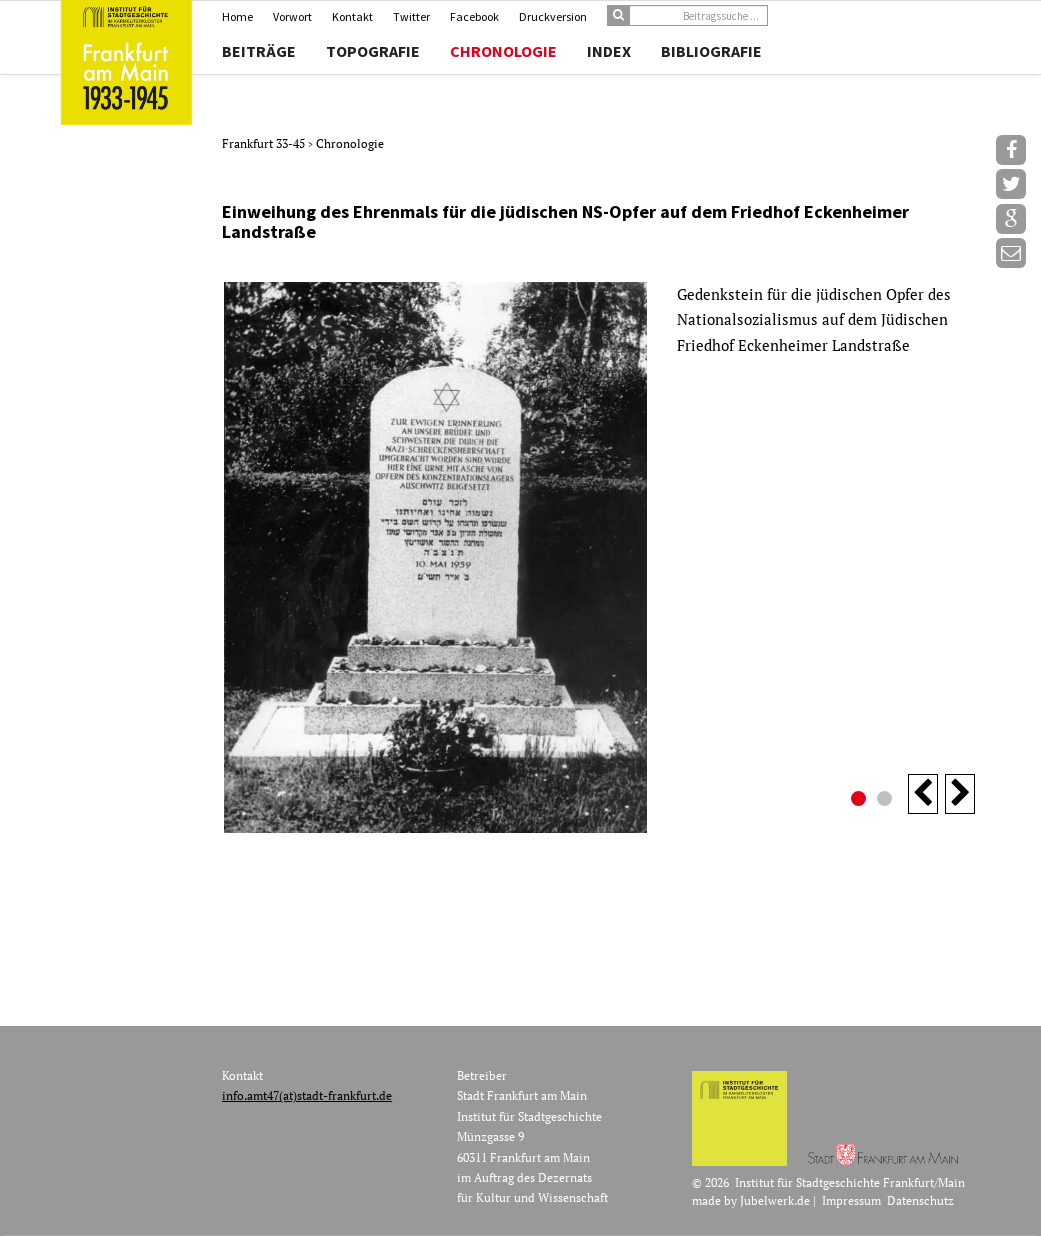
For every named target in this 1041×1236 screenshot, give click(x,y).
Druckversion (553, 16)
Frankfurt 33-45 (265, 143)
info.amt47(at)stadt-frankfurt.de (307, 1095)
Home (237, 16)
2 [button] (887, 801)
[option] (598, 557)
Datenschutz (920, 1200)
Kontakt (352, 16)
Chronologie (503, 51)
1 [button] (861, 801)
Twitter (411, 16)
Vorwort (292, 16)
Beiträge (259, 51)
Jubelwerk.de (775, 1200)
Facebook (474, 16)
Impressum (851, 1200)
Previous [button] (923, 794)
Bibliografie (711, 51)
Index (609, 51)
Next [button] (960, 794)
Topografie (373, 51)
